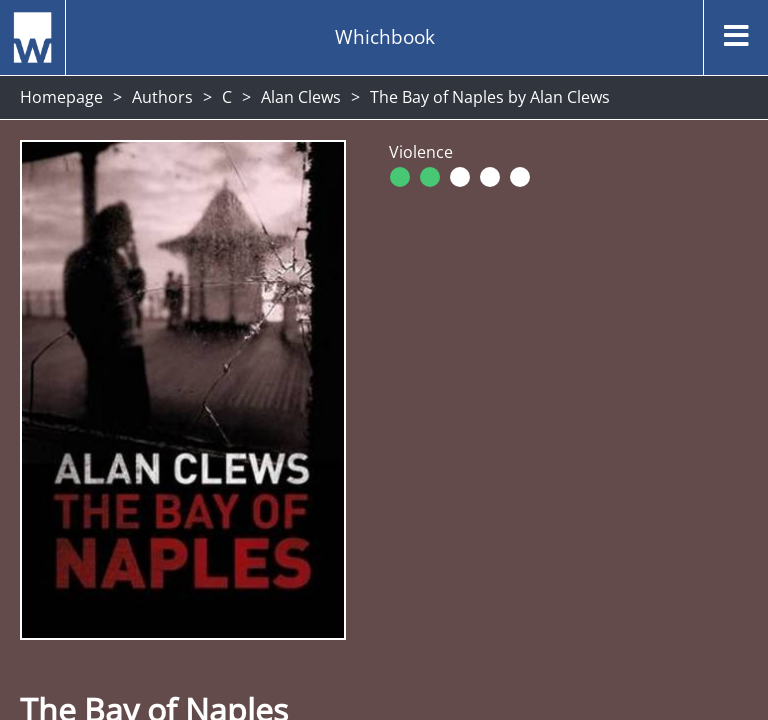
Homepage (61, 97)
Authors (162, 97)
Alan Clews (301, 97)
